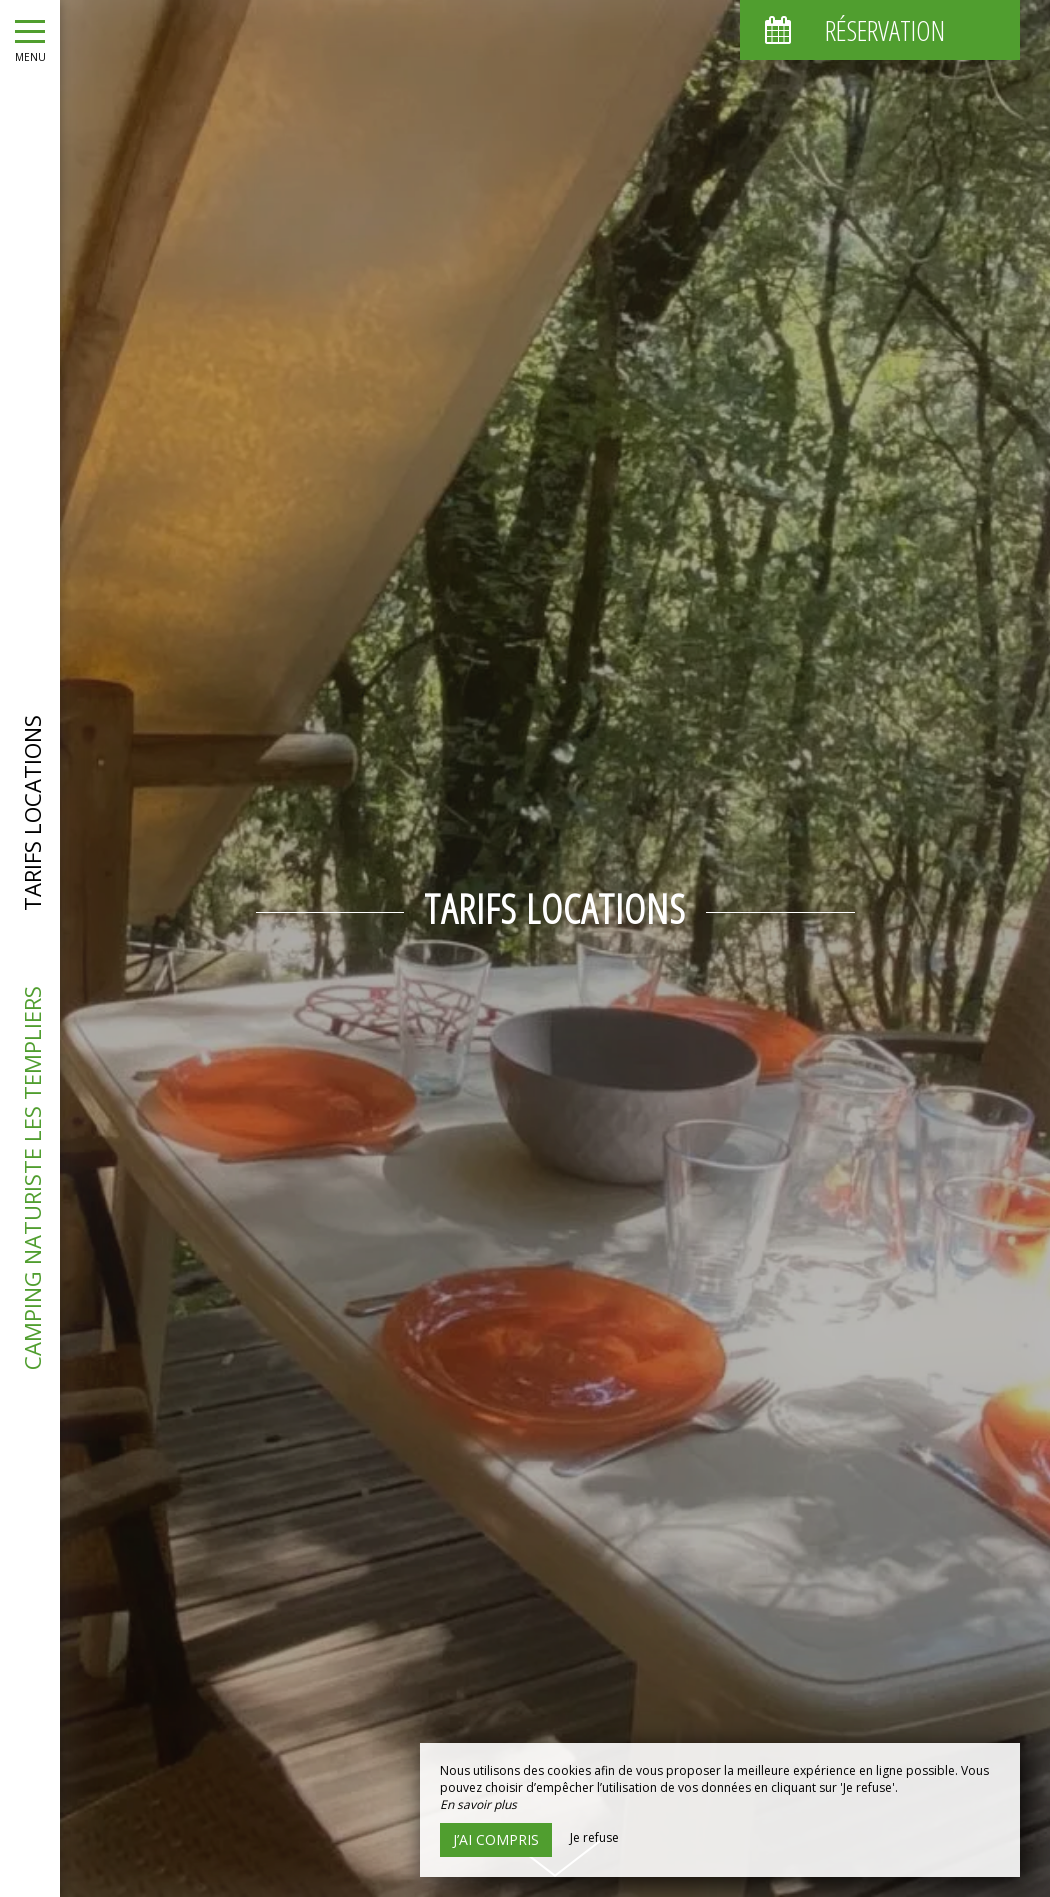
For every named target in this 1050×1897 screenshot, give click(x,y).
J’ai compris (496, 1839)
